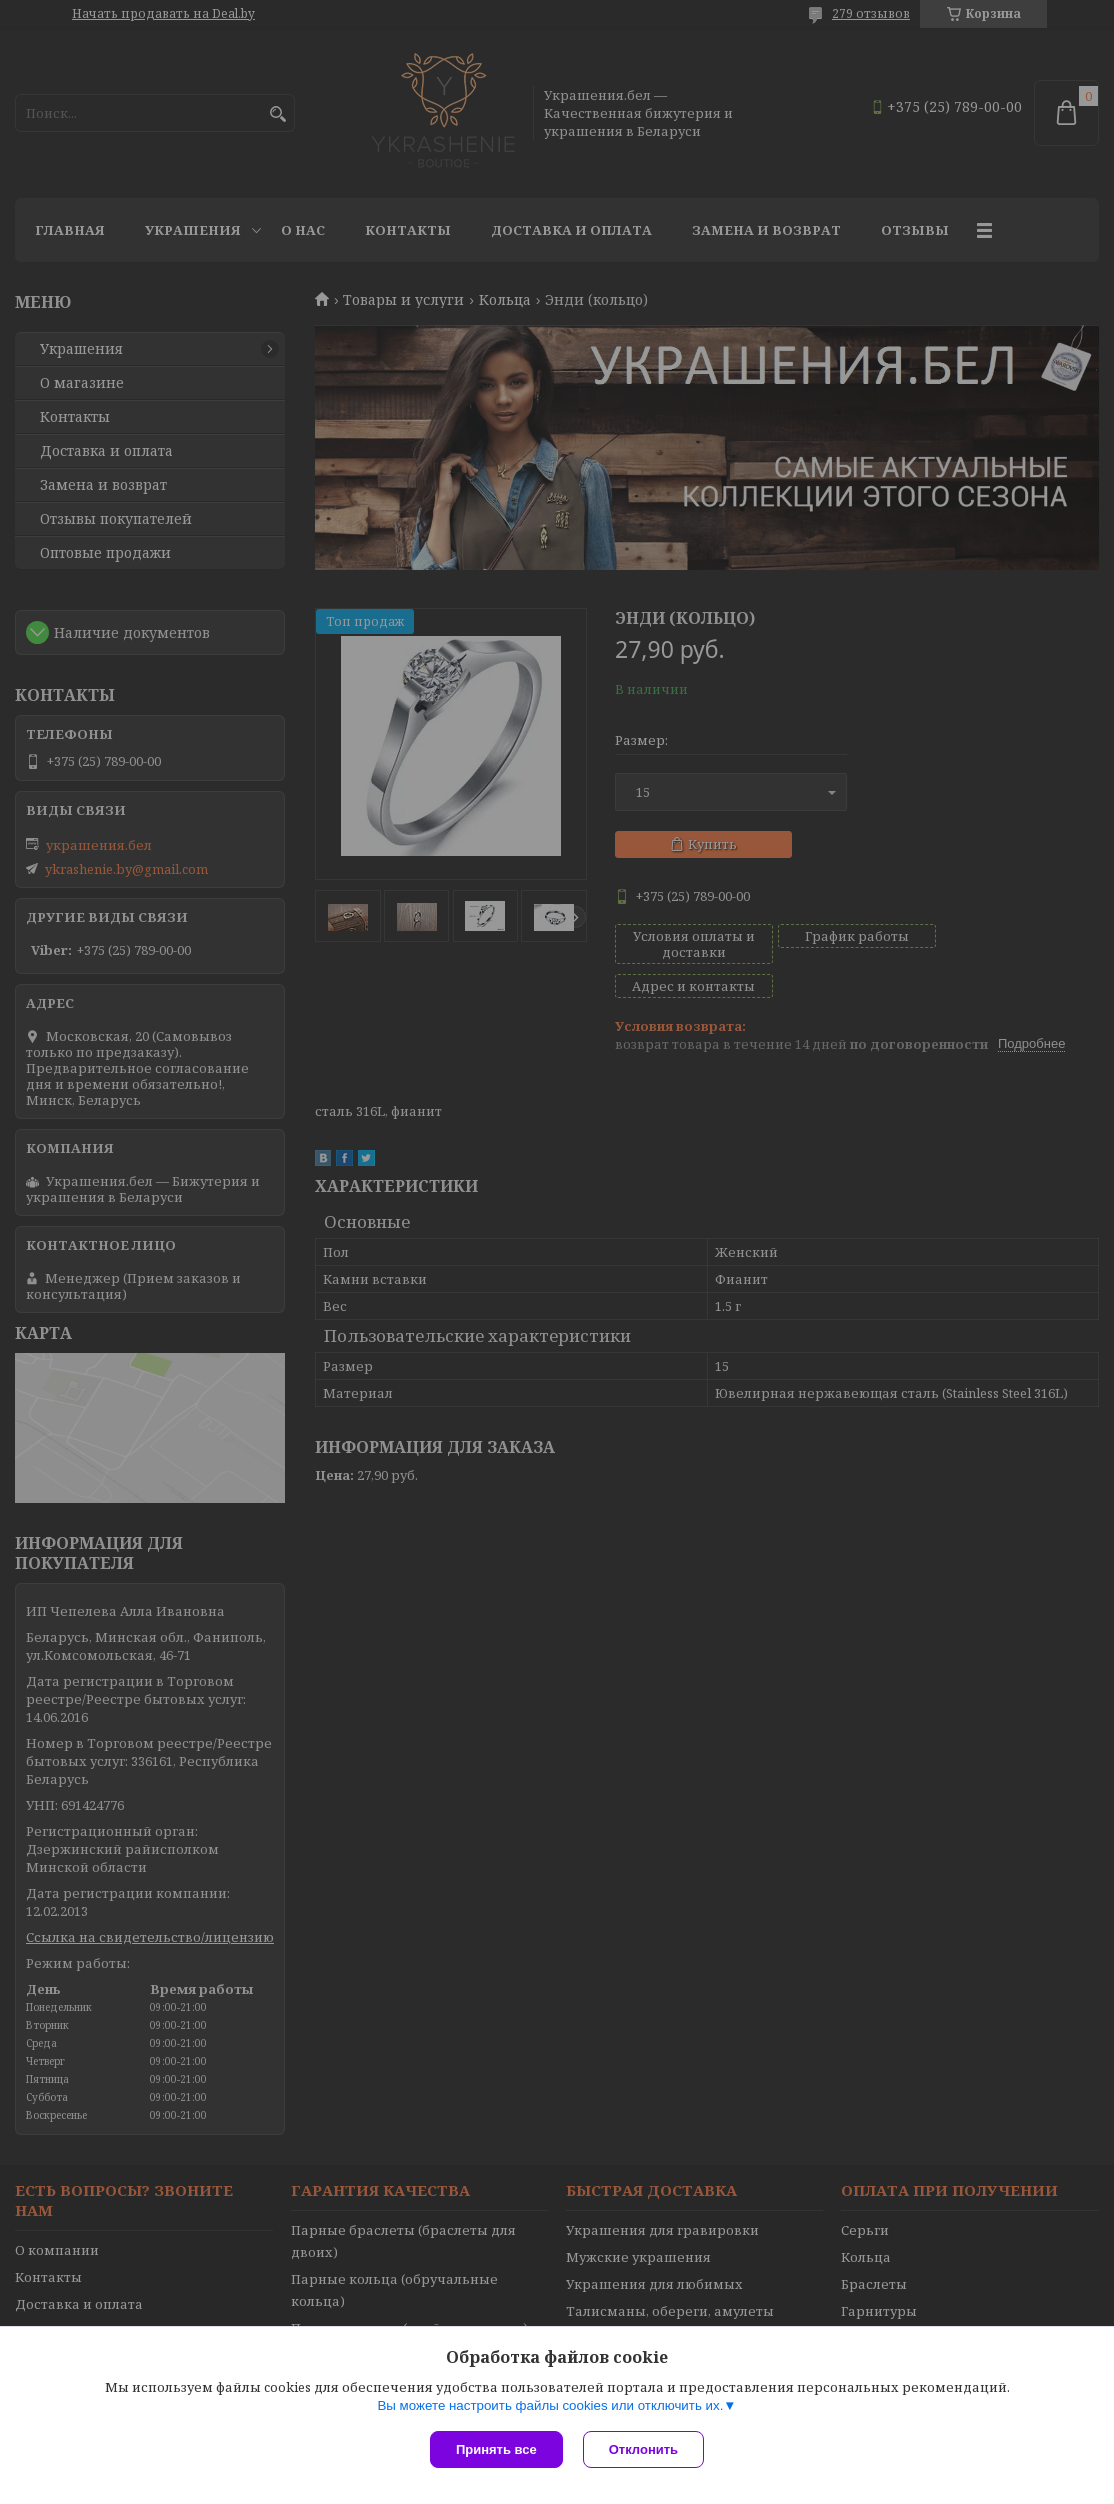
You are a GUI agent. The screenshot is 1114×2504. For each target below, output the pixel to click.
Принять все (496, 2449)
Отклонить (643, 2449)
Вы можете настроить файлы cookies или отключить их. (550, 2405)
